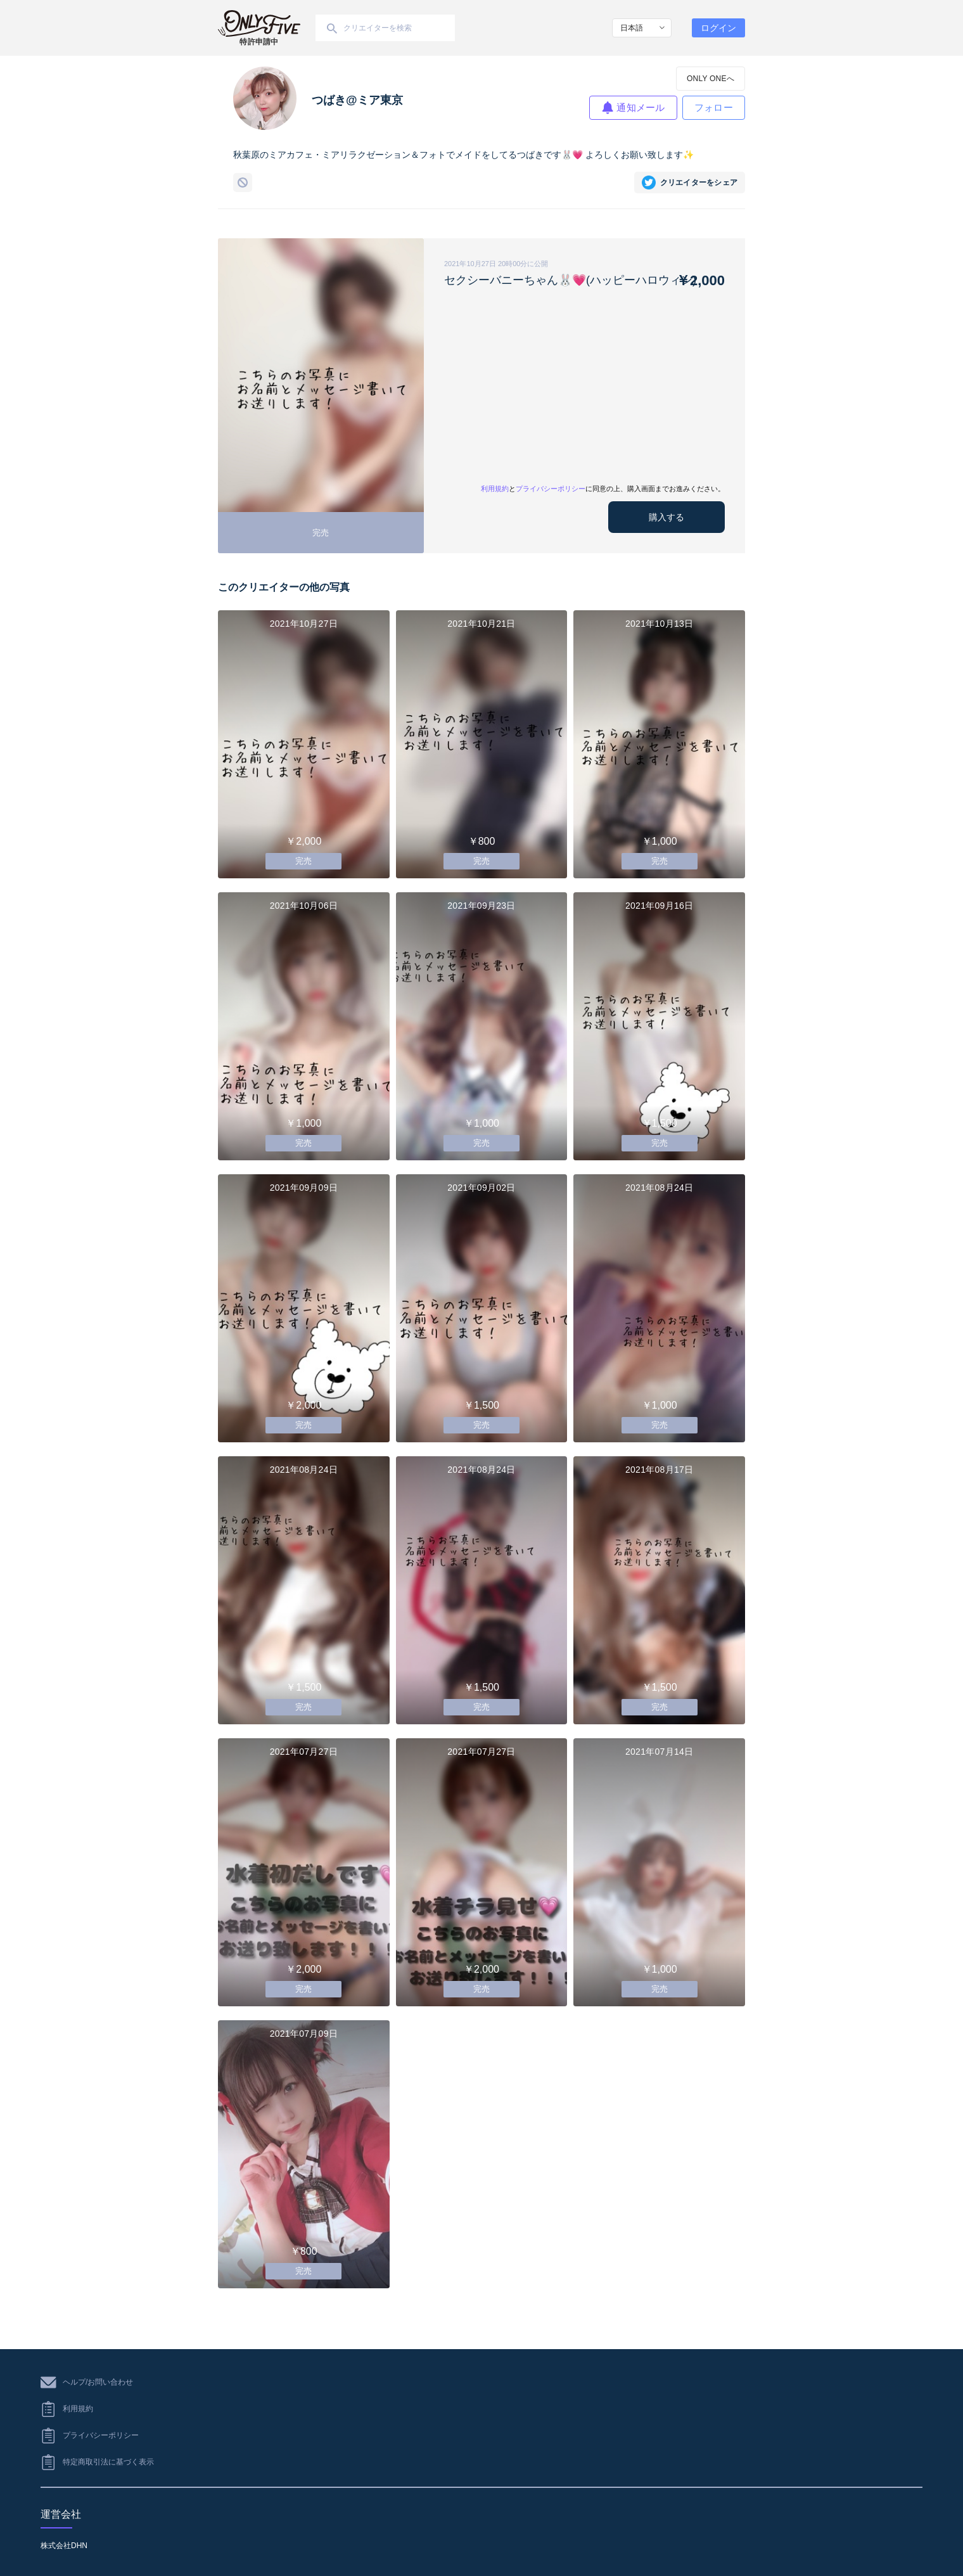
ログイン (718, 28)
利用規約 (495, 488)
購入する (666, 517)
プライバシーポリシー (550, 488)
